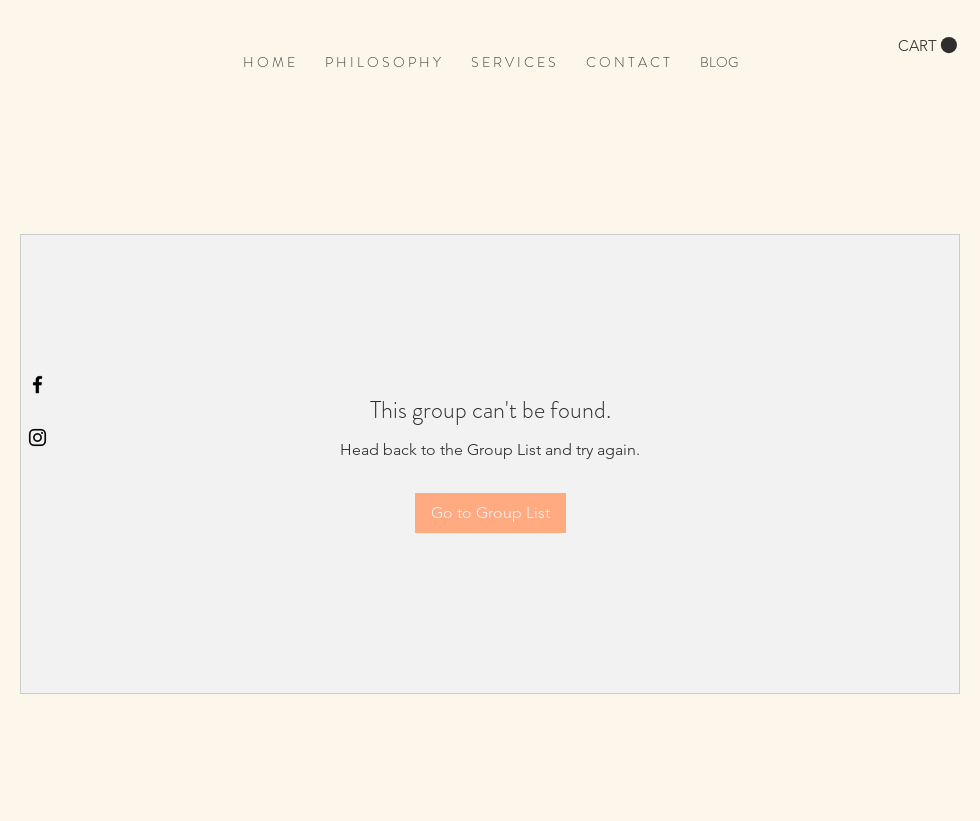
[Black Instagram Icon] (37, 437)
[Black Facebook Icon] (37, 384)
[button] (927, 45)
